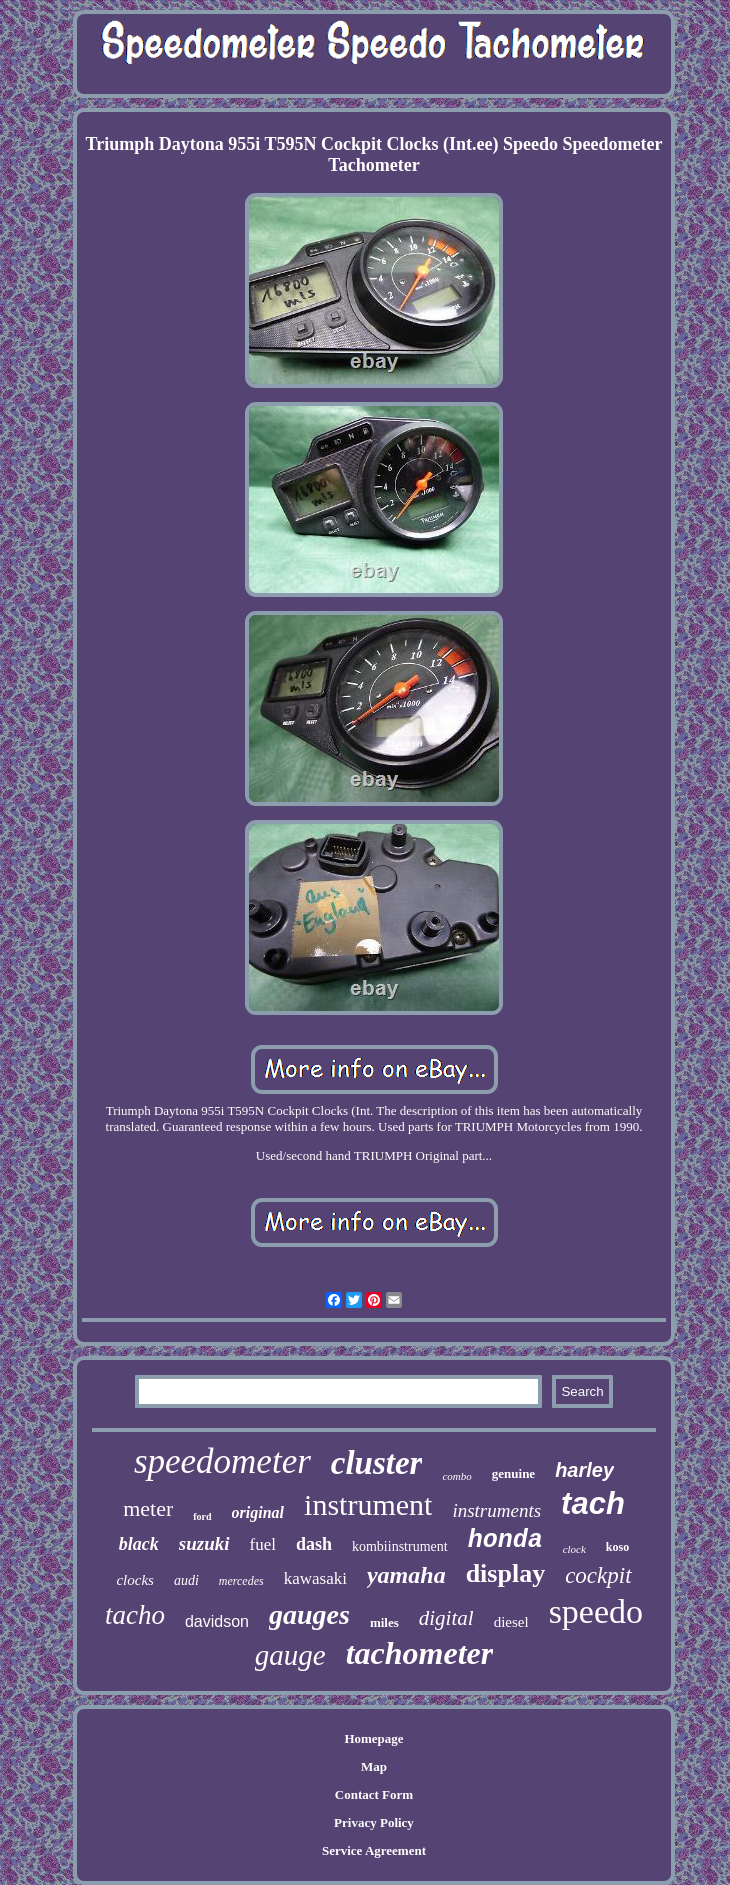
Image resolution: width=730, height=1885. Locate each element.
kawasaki (315, 1578)
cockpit (598, 1575)
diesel (511, 1622)
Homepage (373, 1738)
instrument (368, 1504)
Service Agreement (374, 1850)
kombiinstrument (400, 1546)
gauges (309, 1614)
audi (186, 1580)
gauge (290, 1655)
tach (593, 1503)
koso (617, 1547)
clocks (134, 1580)
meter (148, 1508)
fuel (263, 1544)
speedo (596, 1611)
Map (374, 1766)
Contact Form (374, 1794)
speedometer (222, 1461)
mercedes (241, 1581)
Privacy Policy (374, 1822)
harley (584, 1470)
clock (574, 1549)
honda (505, 1540)
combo (456, 1476)
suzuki (204, 1543)
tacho (135, 1615)
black (139, 1544)
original (258, 1512)
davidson (217, 1621)
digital (446, 1618)
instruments (496, 1510)
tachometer (420, 1653)
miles (384, 1622)
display (506, 1573)
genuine (513, 1473)
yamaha (406, 1575)
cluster (377, 1463)
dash (314, 1544)
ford (202, 1516)
